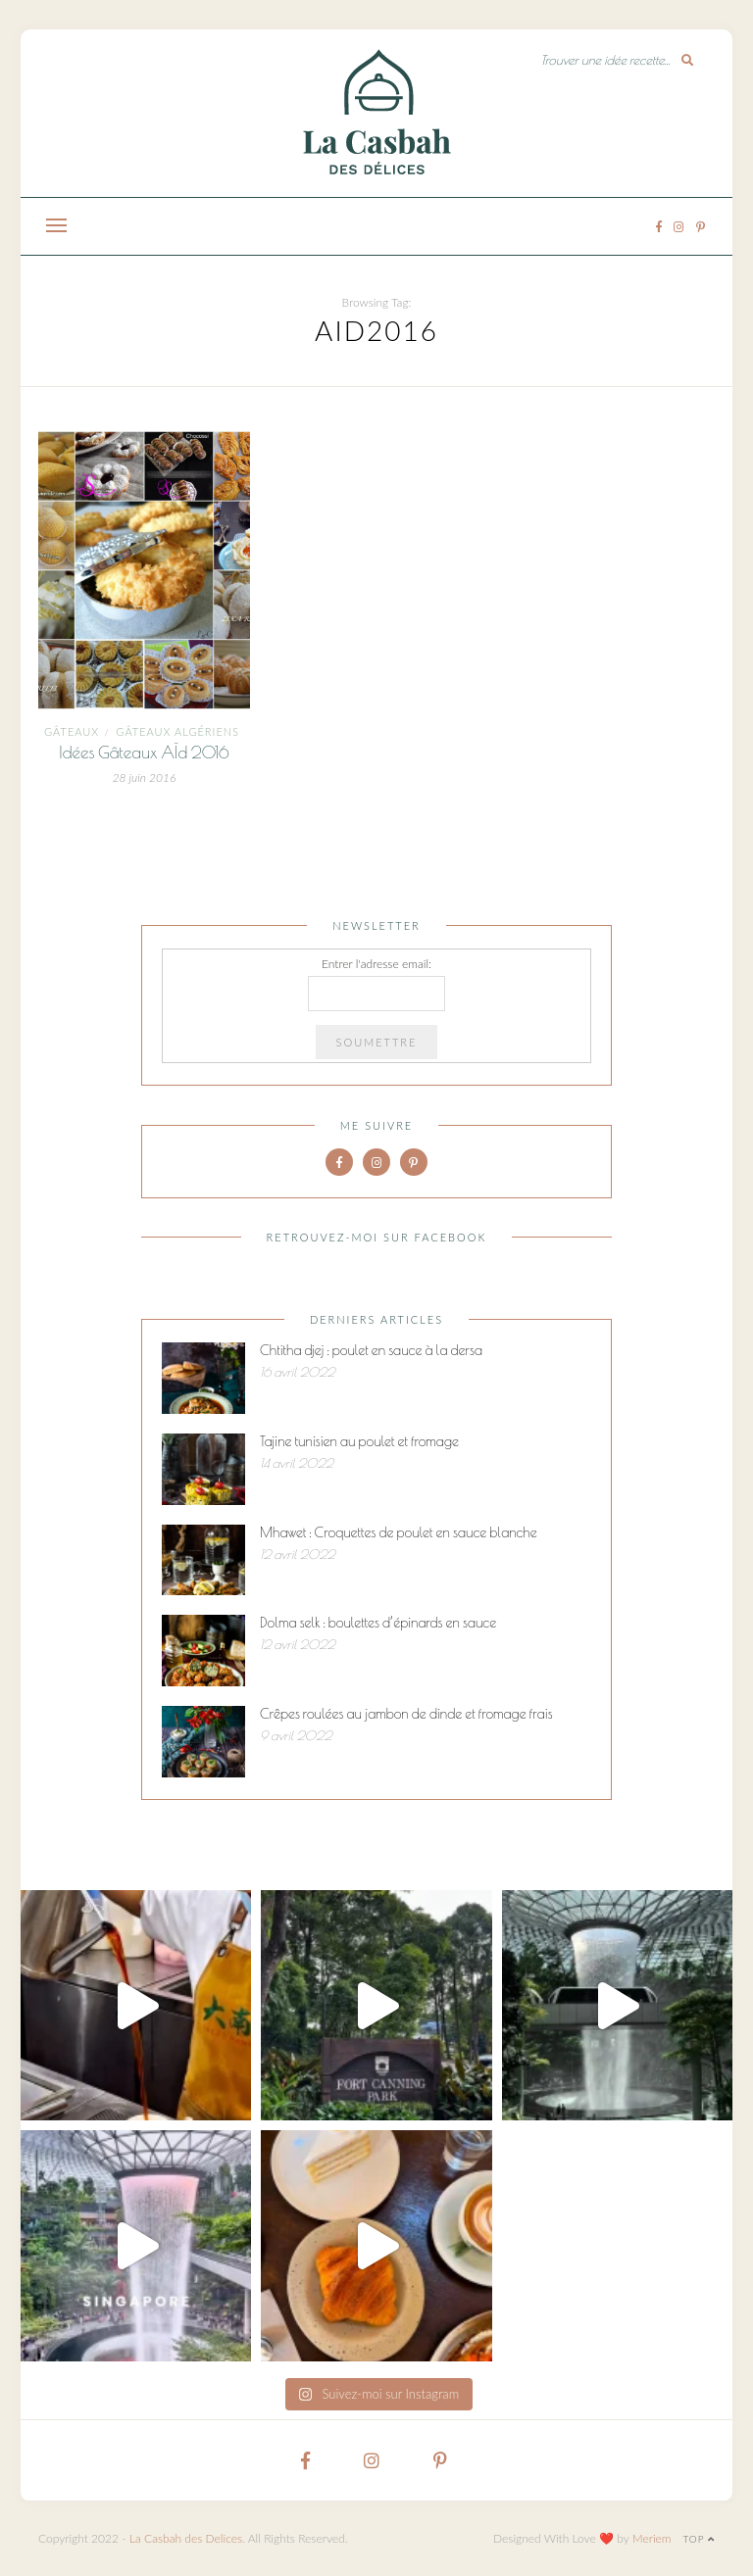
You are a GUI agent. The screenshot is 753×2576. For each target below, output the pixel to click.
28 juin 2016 (144, 777)
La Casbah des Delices (185, 2538)
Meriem (652, 2538)
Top (698, 2539)
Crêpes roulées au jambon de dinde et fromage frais (406, 1714)
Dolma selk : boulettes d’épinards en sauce (378, 1622)
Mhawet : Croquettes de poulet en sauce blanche (398, 1532)
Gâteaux (71, 731)
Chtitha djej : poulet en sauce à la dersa (371, 1350)
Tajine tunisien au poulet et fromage (359, 1441)
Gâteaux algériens (177, 731)
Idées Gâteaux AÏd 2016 (144, 752)
